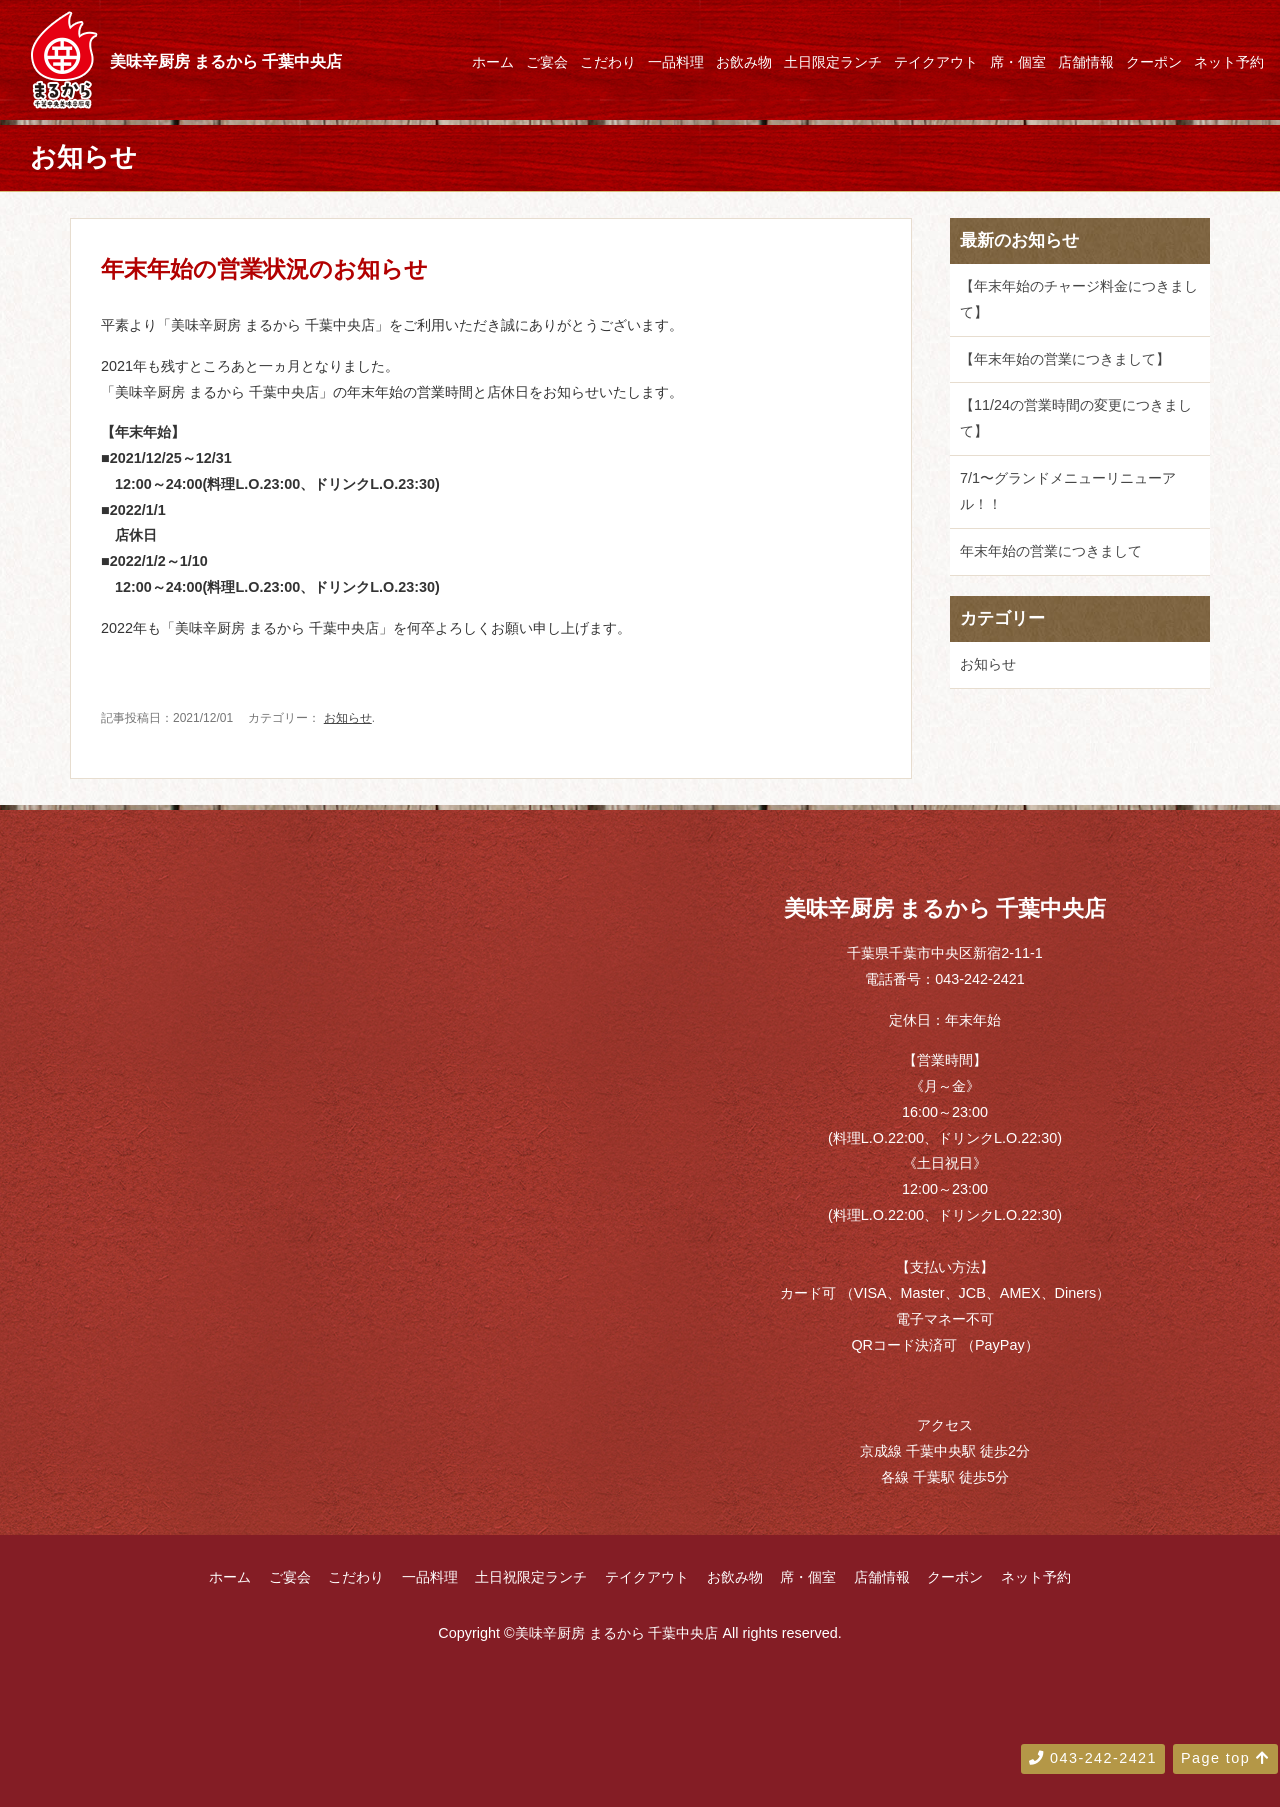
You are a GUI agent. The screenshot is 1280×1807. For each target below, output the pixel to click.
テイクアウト (936, 62)
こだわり (608, 62)
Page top (1225, 1758)
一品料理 (676, 62)
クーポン (1154, 62)
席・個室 (1018, 62)
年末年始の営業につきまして (1051, 551)
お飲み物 (744, 62)
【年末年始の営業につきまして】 (1065, 359)
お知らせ (348, 718)
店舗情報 (1086, 62)
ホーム (493, 62)
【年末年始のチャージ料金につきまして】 (1079, 299)
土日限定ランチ (833, 62)
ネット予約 (1229, 62)
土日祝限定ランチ (531, 1577)
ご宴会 (547, 62)
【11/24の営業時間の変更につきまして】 (1076, 418)
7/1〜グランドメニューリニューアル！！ (1068, 491)
